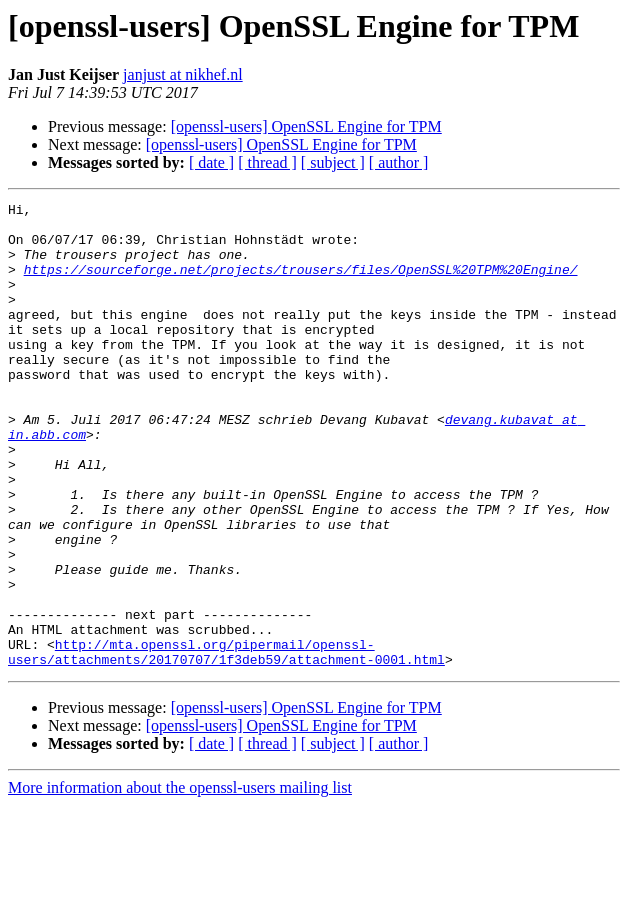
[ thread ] (267, 162)
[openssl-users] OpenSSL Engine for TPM (306, 126)
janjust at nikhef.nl (183, 74)
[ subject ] (333, 162)
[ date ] (211, 162)
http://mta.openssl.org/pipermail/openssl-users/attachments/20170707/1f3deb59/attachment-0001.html (226, 743)
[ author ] (399, 162)
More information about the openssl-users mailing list (180, 880)
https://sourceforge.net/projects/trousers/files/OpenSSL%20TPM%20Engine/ (301, 284)
